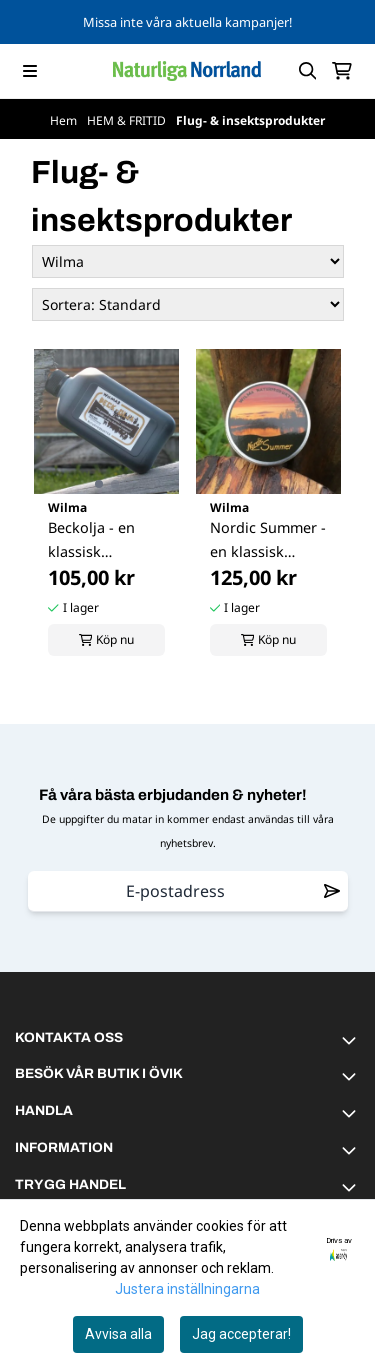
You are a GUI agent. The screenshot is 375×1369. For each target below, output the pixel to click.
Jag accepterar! (241, 1334)
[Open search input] (308, 71)
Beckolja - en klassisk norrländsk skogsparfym (92, 541)
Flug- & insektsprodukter (250, 120)
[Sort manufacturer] (188, 261)
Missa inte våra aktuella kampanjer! (187, 22)
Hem (65, 120)
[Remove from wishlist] (332, 891)
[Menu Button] (30, 71)
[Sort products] (188, 304)
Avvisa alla (118, 1334)
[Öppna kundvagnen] (342, 71)
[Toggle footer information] (352, 1040)
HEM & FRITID (128, 120)
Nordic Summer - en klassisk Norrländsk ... (268, 541)
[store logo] (187, 71)
